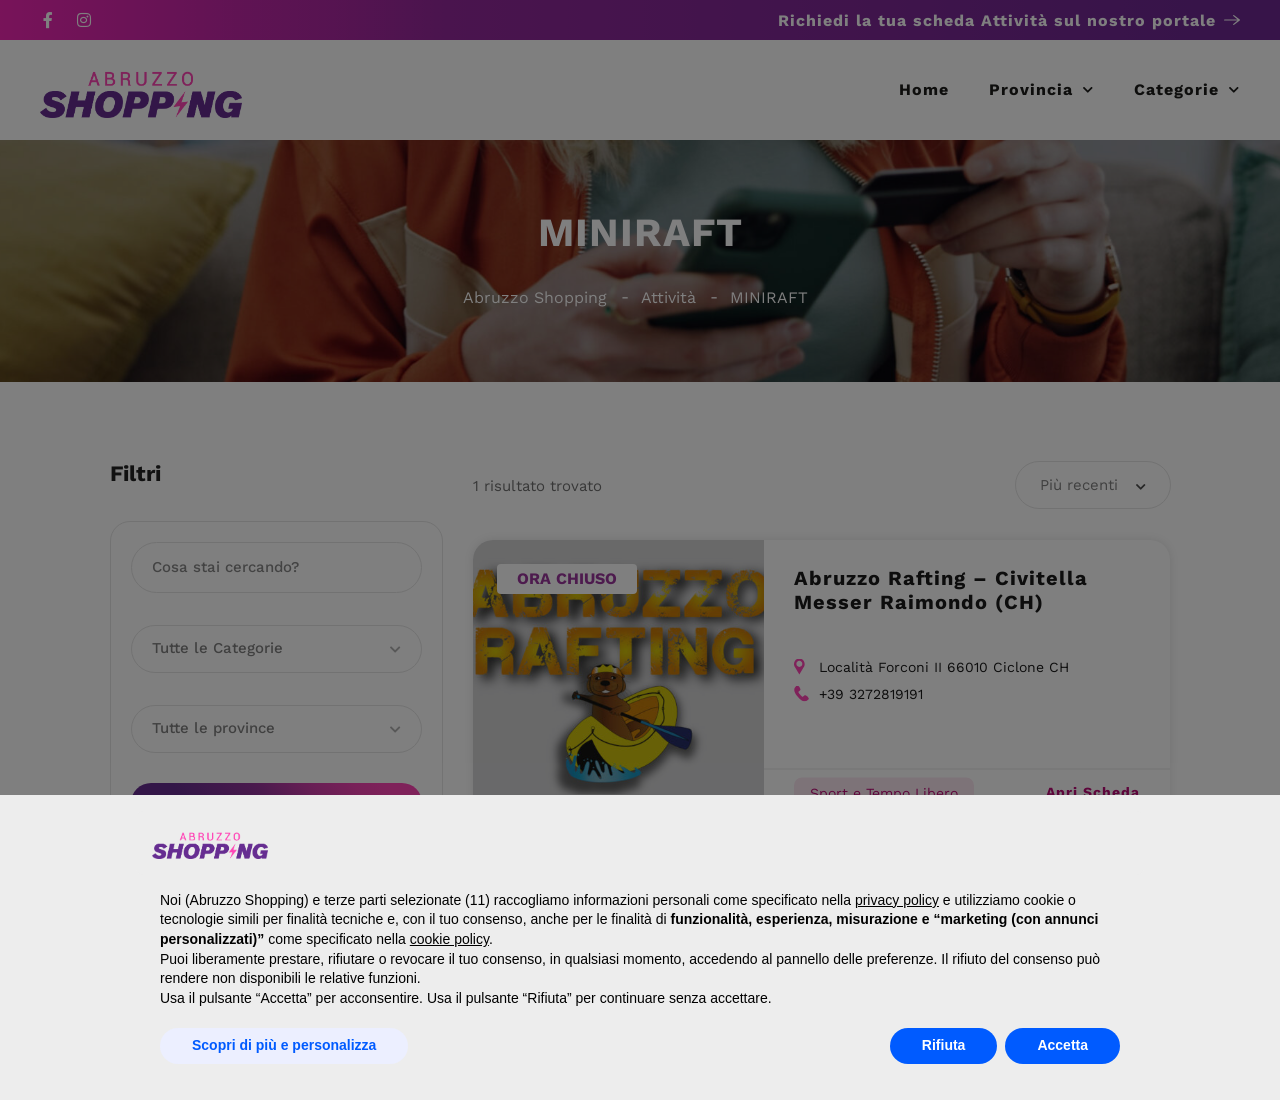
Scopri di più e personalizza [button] (284, 1045)
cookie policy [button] (449, 939)
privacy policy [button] (897, 900)
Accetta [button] (1062, 1045)
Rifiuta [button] (944, 1045)
